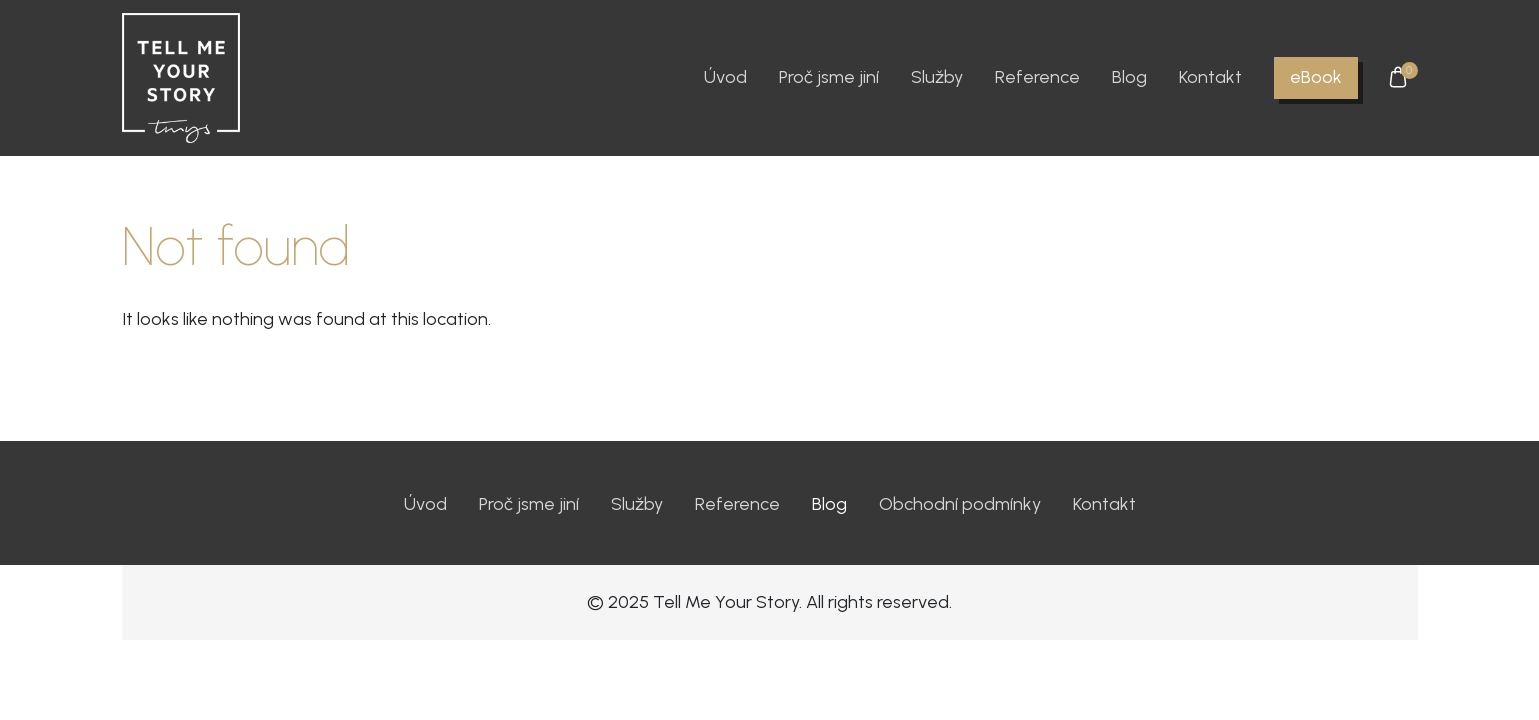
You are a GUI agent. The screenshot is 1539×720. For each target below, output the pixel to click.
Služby (937, 77)
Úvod (725, 77)
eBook (1316, 77)
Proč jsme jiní (829, 77)
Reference (1037, 77)
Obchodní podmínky (960, 504)
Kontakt (1210, 77)
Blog (1129, 77)
